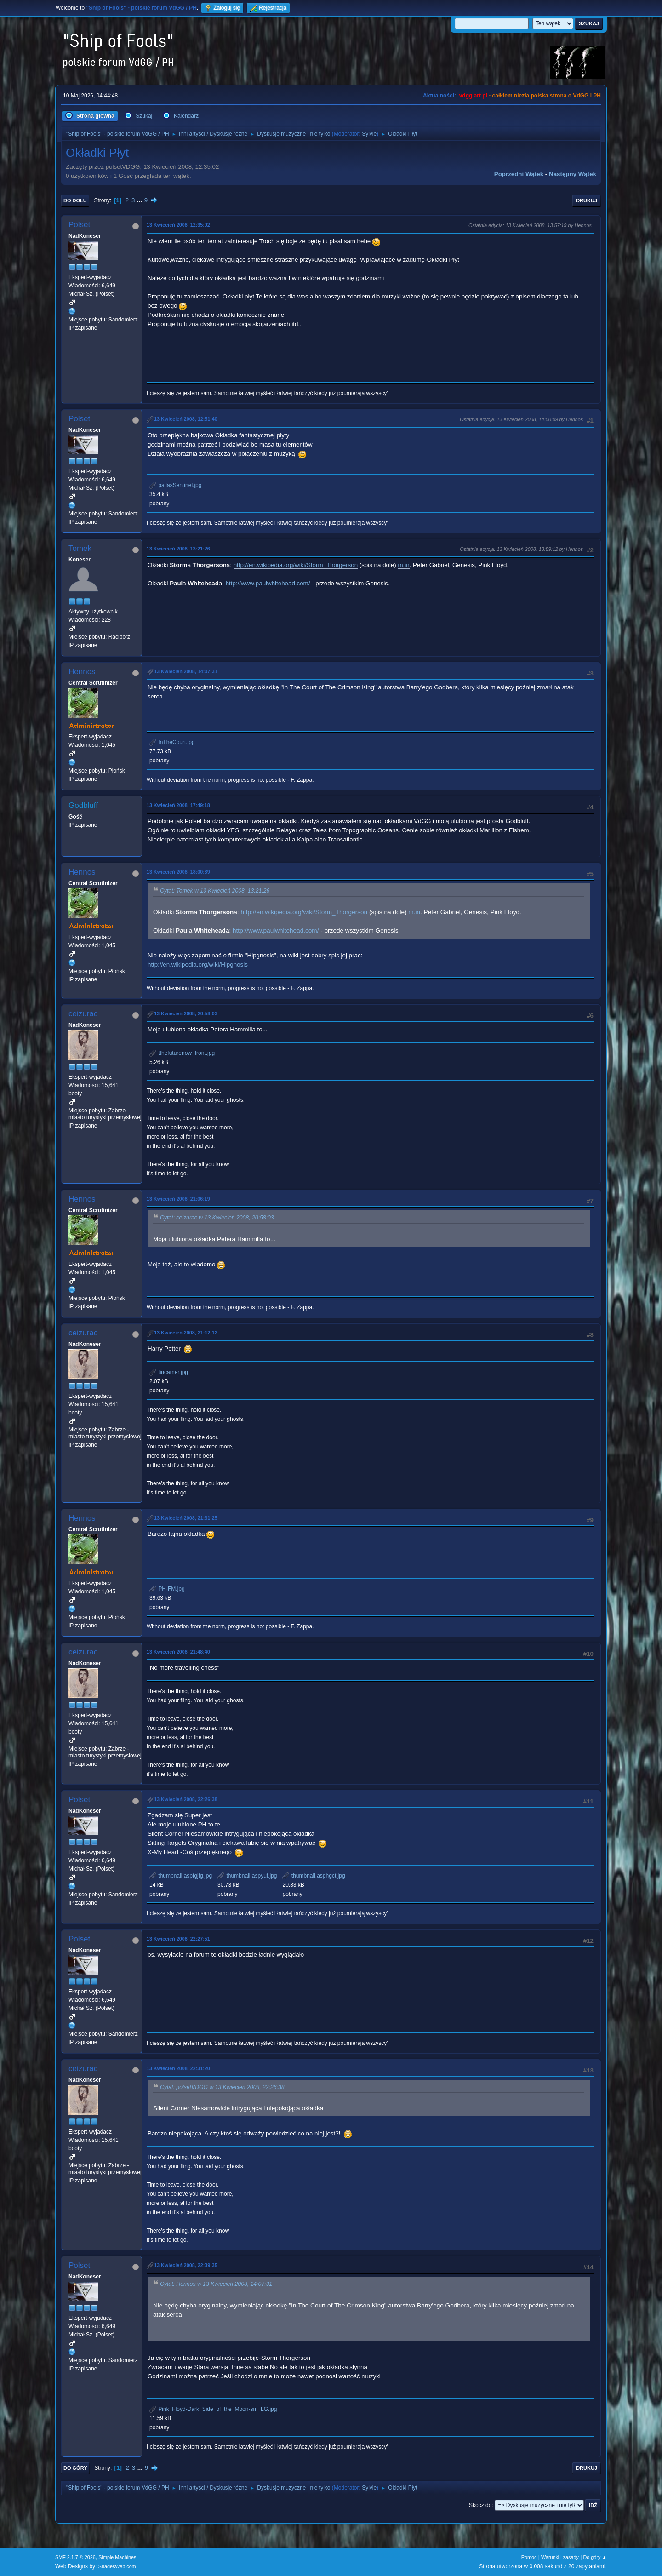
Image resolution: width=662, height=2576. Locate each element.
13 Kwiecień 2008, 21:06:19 (178, 1199)
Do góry (75, 2468)
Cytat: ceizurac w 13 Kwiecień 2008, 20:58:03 (217, 1218)
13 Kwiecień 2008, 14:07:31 (185, 671)
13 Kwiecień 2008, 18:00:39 (178, 872)
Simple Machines (117, 2557)
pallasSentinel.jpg (175, 485)
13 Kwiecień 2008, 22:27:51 (178, 1938)
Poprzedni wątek (518, 174)
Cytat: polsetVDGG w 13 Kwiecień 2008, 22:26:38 (222, 2087)
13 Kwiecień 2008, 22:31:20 (178, 2068)
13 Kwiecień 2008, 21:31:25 (185, 1518)
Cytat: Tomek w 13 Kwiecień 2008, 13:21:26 (214, 891)
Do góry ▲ (595, 2557)
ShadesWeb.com (117, 2566)
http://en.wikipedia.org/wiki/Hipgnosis (198, 964)
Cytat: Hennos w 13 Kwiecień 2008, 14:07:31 (216, 2284)
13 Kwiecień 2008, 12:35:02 (178, 225)
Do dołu (75, 200)
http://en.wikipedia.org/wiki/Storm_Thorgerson (296, 564)
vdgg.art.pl (473, 95)
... (140, 200)
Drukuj (586, 200)
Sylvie (369, 134)
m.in (403, 564)
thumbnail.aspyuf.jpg (247, 1875)
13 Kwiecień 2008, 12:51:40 (185, 419)
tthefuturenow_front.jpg (182, 1053)
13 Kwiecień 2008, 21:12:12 (185, 1332)
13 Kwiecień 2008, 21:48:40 (178, 1651)
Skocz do (480, 2505)
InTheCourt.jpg (172, 742)
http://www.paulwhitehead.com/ (268, 583)
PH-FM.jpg (167, 1589)
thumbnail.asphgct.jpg (313, 1875)
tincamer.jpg (168, 1372)
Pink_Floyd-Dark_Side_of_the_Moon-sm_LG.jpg (213, 2409)
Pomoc (529, 2557)
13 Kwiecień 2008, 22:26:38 (185, 1799)
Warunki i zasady (560, 2557)
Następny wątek (572, 174)
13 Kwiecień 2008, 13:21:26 (178, 548)
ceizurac (82, 1013)
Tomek (79, 548)
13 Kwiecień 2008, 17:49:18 (178, 805)
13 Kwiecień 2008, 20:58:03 (185, 1013)
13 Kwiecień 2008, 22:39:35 (185, 2265)
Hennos (82, 671)
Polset (79, 224)
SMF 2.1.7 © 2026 (75, 2557)
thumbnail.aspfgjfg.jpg (180, 1875)
